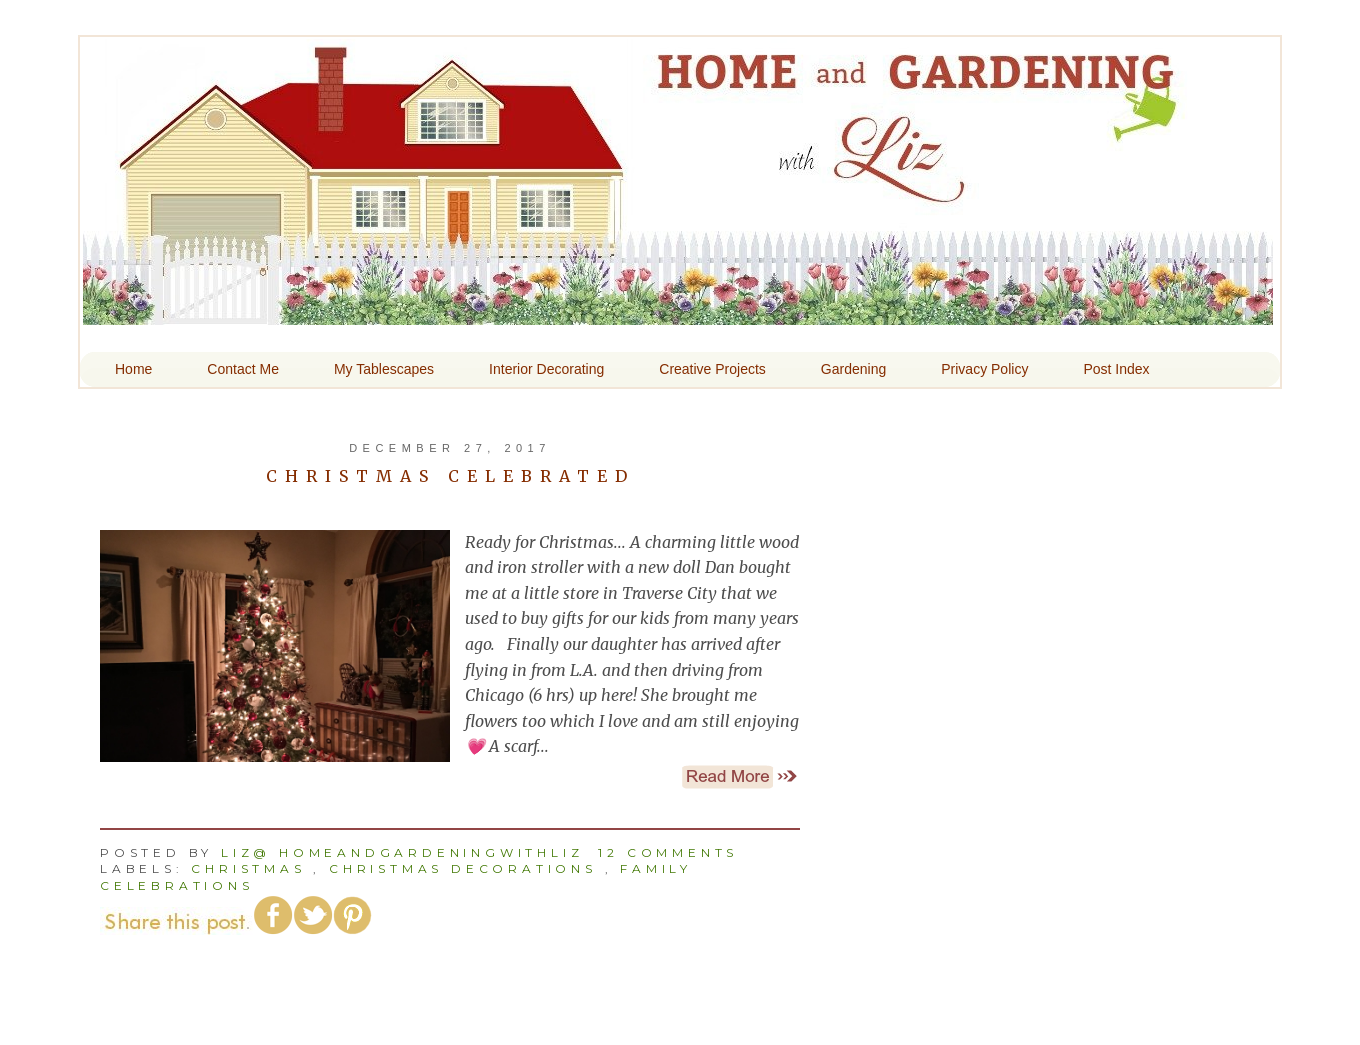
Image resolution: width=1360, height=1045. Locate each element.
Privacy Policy (984, 369)
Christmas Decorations (463, 868)
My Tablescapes (384, 369)
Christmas (248, 868)
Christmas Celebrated (450, 476)
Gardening (853, 369)
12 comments (668, 852)
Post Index (1116, 369)
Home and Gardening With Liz (678, 311)
